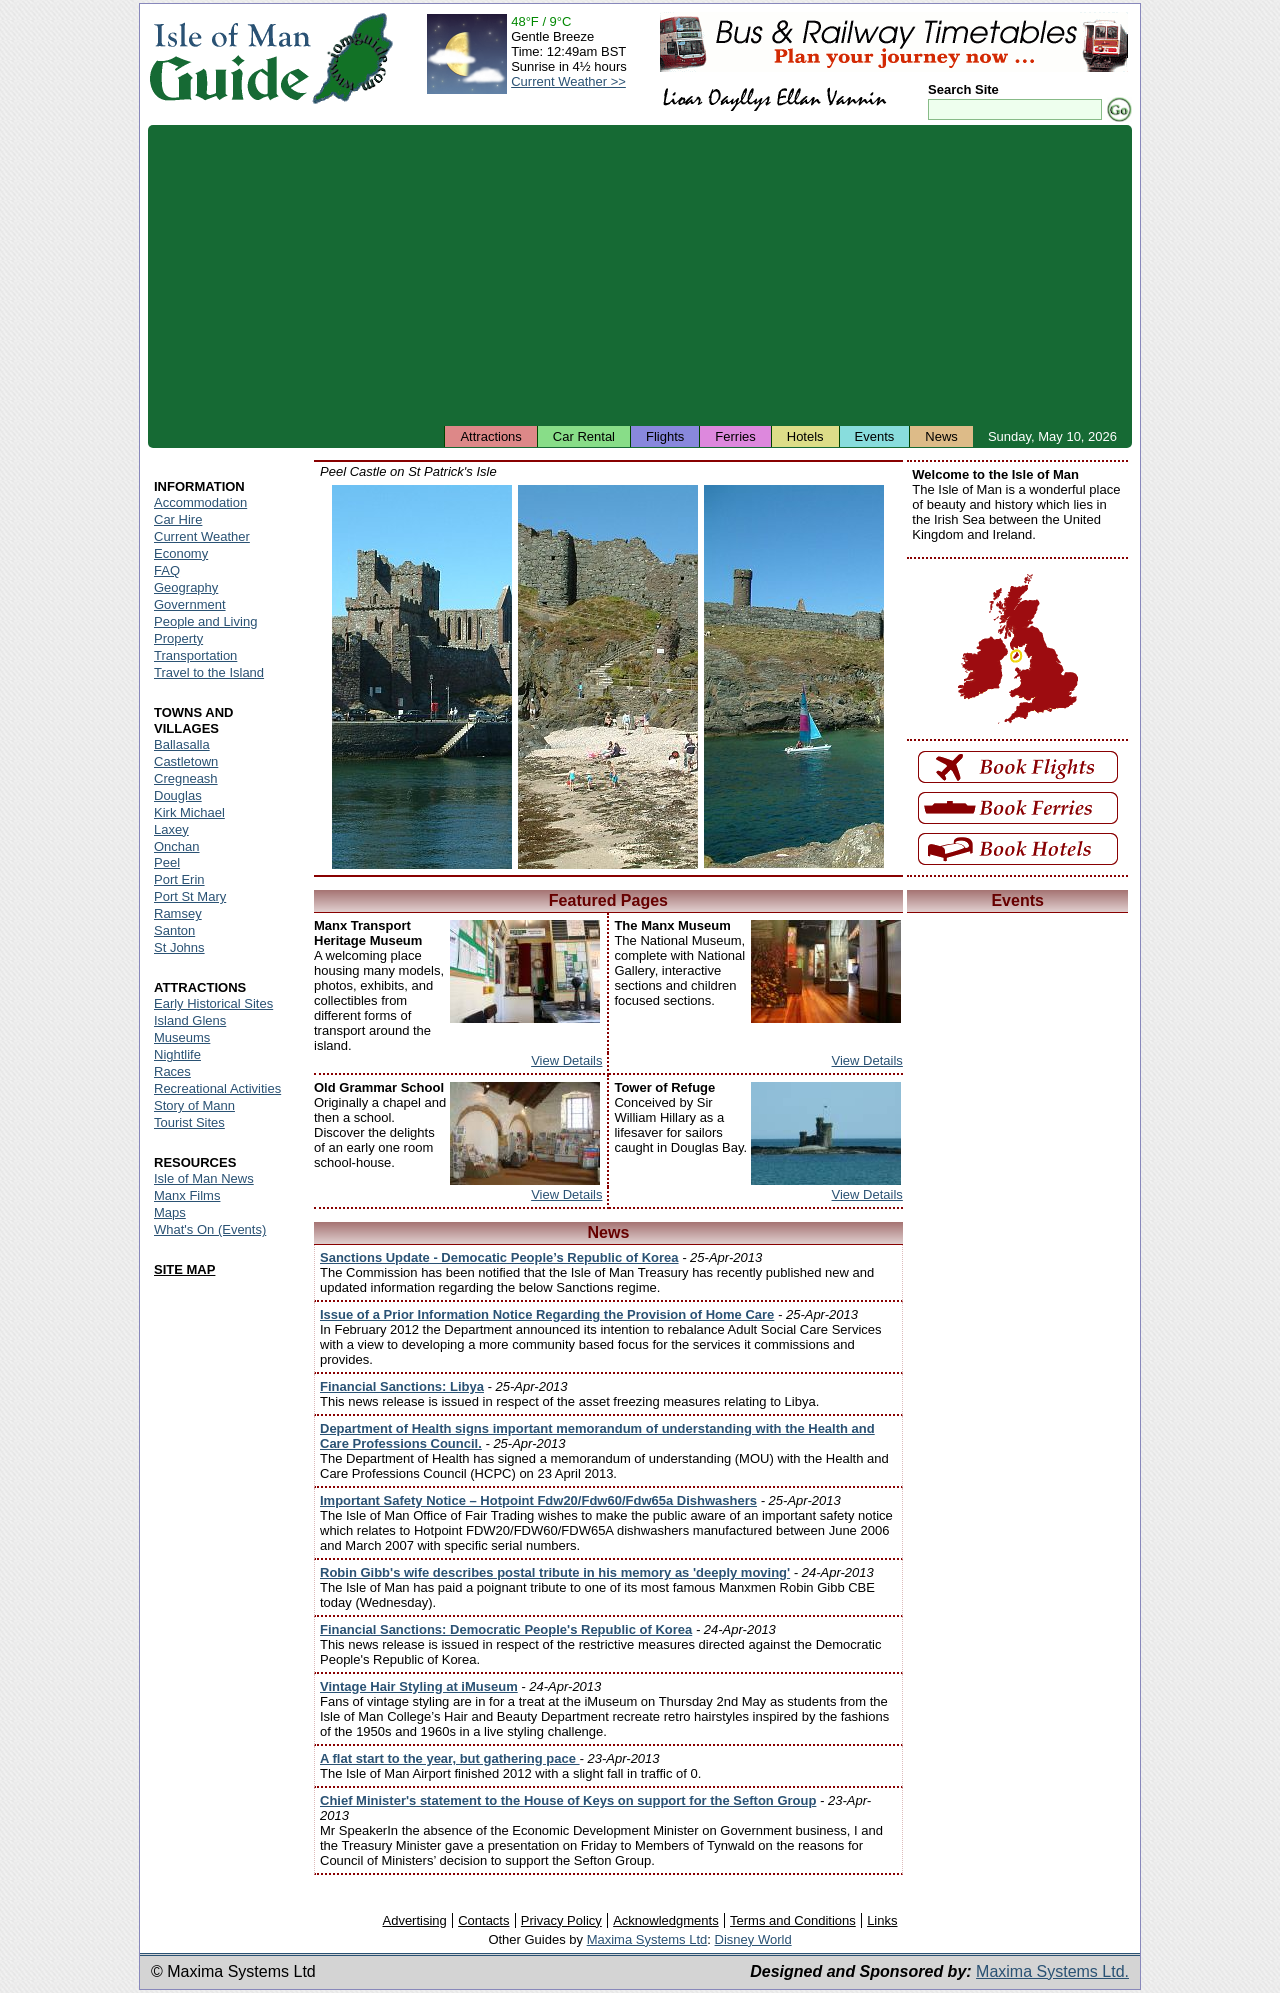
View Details (566, 1060)
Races (172, 1071)
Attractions (490, 436)
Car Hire (178, 519)
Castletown (186, 761)
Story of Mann (194, 1105)
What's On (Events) (210, 1229)
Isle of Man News (204, 1178)
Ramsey (178, 913)
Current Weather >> (568, 81)
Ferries (735, 436)
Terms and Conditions (793, 1920)
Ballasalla (182, 744)
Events (875, 436)
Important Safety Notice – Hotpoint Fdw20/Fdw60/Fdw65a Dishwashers (538, 1500)
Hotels (805, 436)
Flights (665, 436)
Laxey (171, 829)
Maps (170, 1212)
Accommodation (200, 502)
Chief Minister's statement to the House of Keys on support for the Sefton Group (568, 1800)
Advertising (414, 1920)
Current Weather (202, 536)
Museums (182, 1037)
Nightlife (177, 1054)
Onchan (177, 846)
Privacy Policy (561, 1920)
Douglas (178, 795)
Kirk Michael (189, 812)
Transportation (195, 655)
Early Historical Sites (213, 1003)
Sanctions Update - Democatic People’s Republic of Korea (499, 1257)
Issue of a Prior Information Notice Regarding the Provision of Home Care (547, 1314)
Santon (174, 930)
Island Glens (190, 1020)
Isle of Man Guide (229, 58)
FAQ (167, 570)
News (941, 436)
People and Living (205, 621)
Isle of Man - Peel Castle (422, 677)
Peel (167, 862)
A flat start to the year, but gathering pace (450, 1758)
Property (178, 638)
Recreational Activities (217, 1088)
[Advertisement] (640, 275)
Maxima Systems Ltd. (1052, 1971)
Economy (181, 553)
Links (882, 1920)
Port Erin (179, 879)
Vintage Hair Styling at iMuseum (419, 1686)
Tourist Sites (189, 1122)
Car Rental (584, 436)
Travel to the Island (209, 672)
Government (190, 604)
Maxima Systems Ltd (647, 1939)
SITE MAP (184, 1269)
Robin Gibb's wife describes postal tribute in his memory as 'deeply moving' (555, 1572)
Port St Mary (190, 896)
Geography (186, 587)
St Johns (179, 947)
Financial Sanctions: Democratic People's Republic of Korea (506, 1629)
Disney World (753, 1939)
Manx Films (187, 1195)
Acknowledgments (666, 1920)
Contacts (483, 1920)
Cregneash (186, 778)
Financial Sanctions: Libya (402, 1386)
